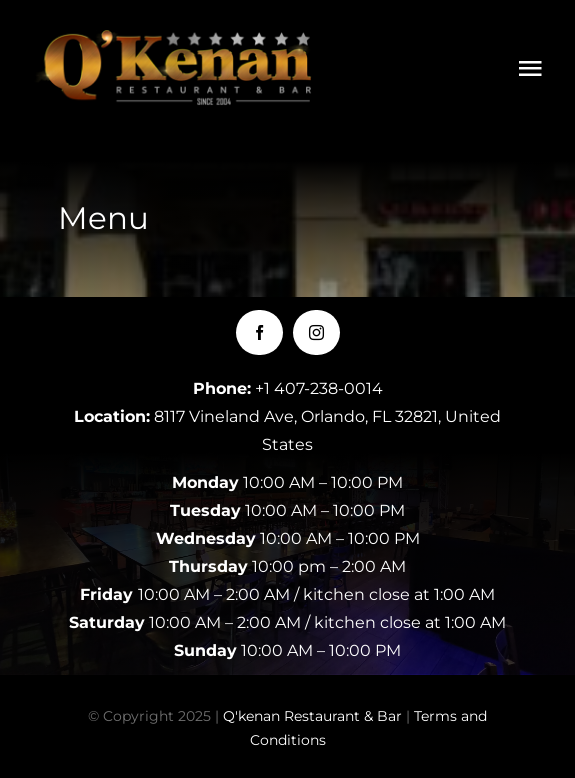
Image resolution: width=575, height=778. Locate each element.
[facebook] (259, 332)
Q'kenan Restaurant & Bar (312, 716)
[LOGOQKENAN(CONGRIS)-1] (180, 39)
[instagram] (316, 332)
